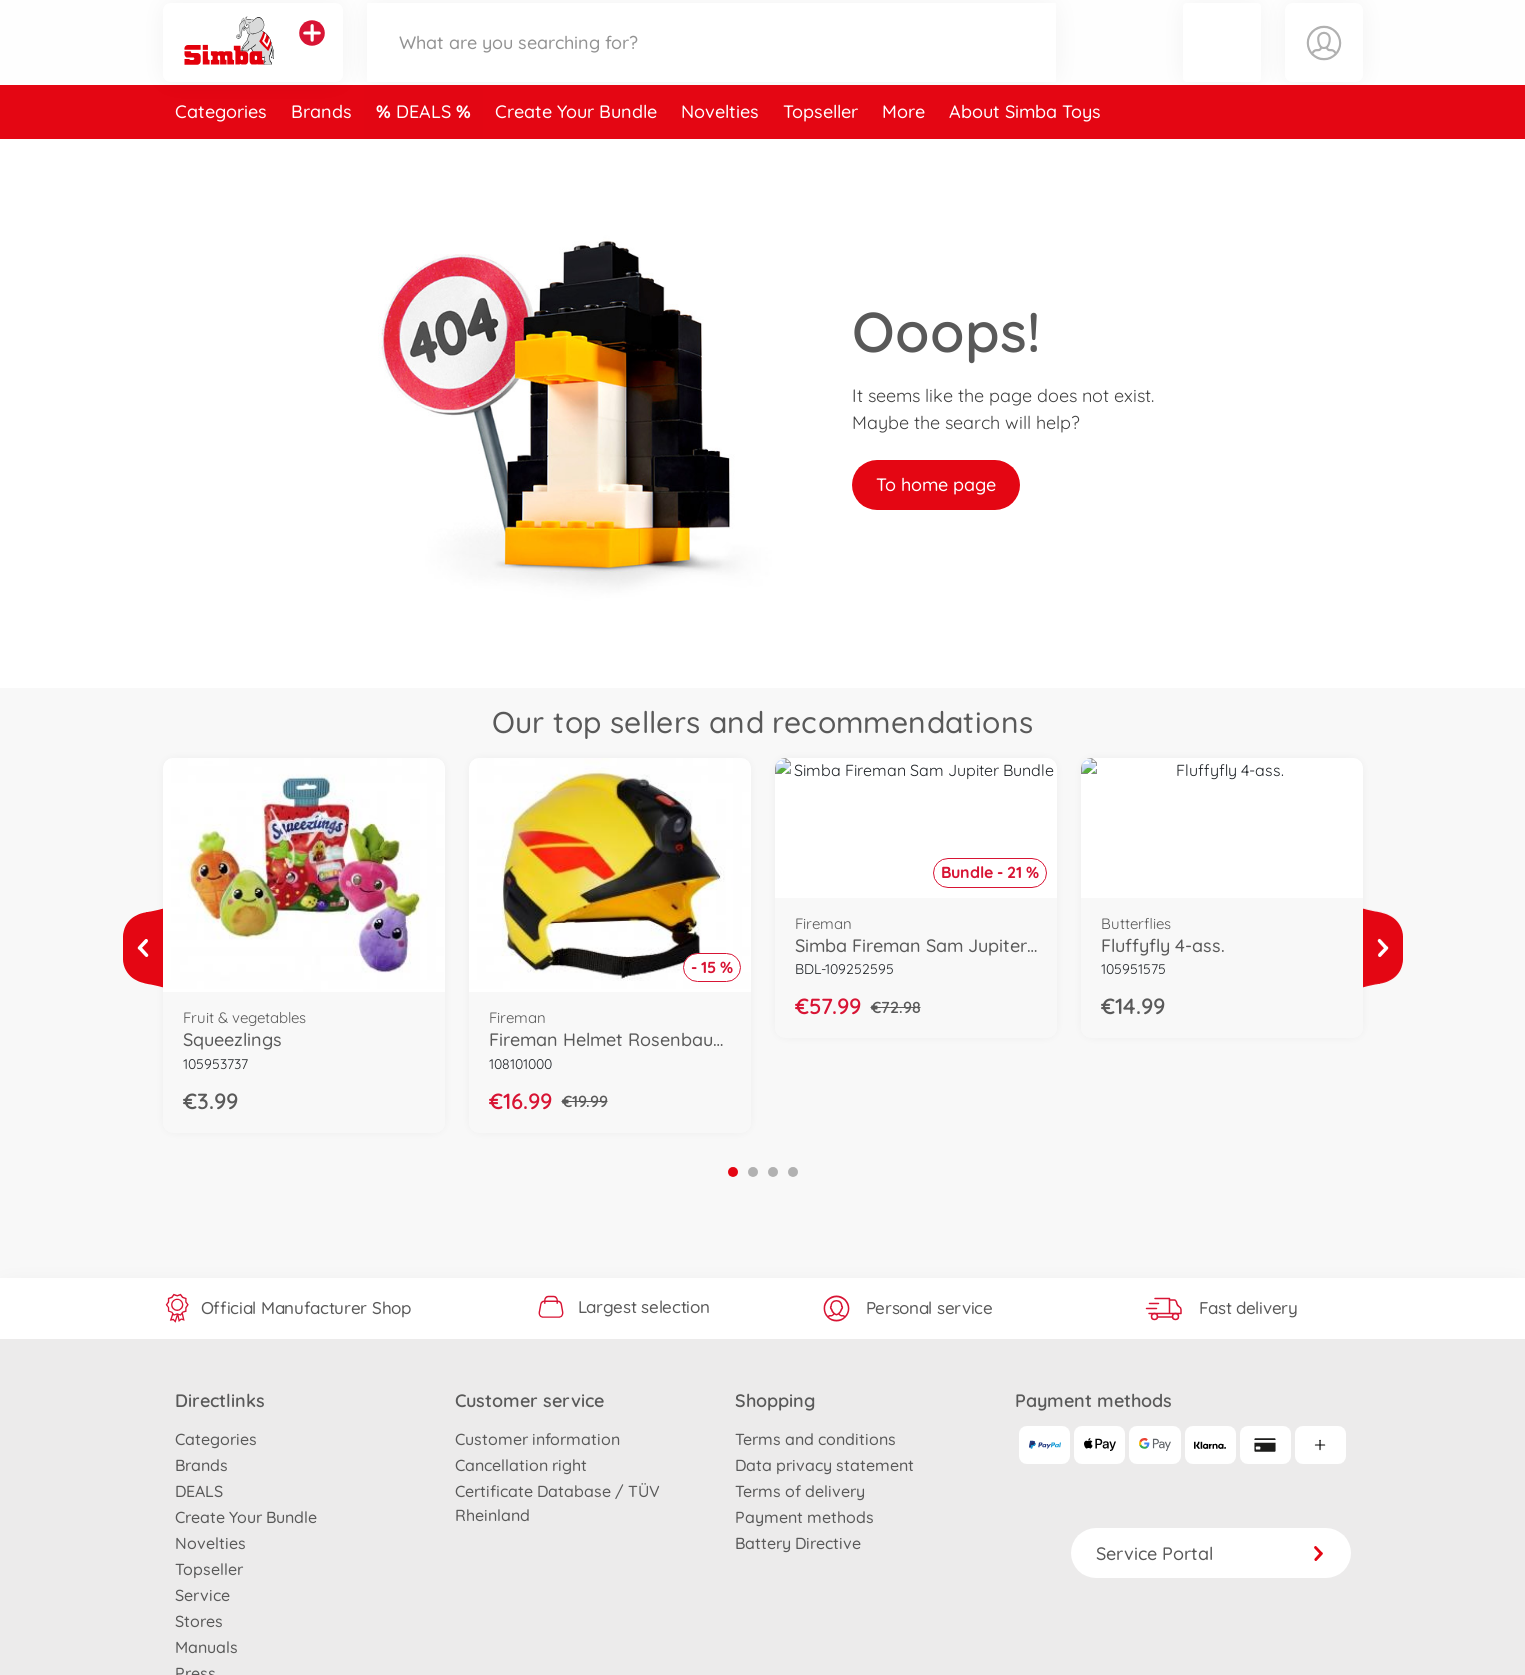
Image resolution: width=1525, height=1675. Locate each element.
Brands (321, 153)
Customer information (537, 1439)
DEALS (426, 153)
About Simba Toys (1025, 153)
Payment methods (804, 1517)
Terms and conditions (815, 1439)
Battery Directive (798, 1543)
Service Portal (1211, 1553)
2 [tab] (753, 1172)
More (903, 153)
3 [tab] (773, 1172)
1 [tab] (733, 1172)
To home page (936, 484)
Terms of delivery (800, 1491)
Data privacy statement (824, 1465)
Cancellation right (521, 1465)
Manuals (206, 1647)
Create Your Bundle (576, 153)
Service (202, 1595)
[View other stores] (312, 54)
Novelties (720, 153)
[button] (1222, 63)
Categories (221, 153)
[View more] (143, 948)
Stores (199, 1621)
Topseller (820, 153)
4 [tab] (793, 1172)
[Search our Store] (712, 63)
